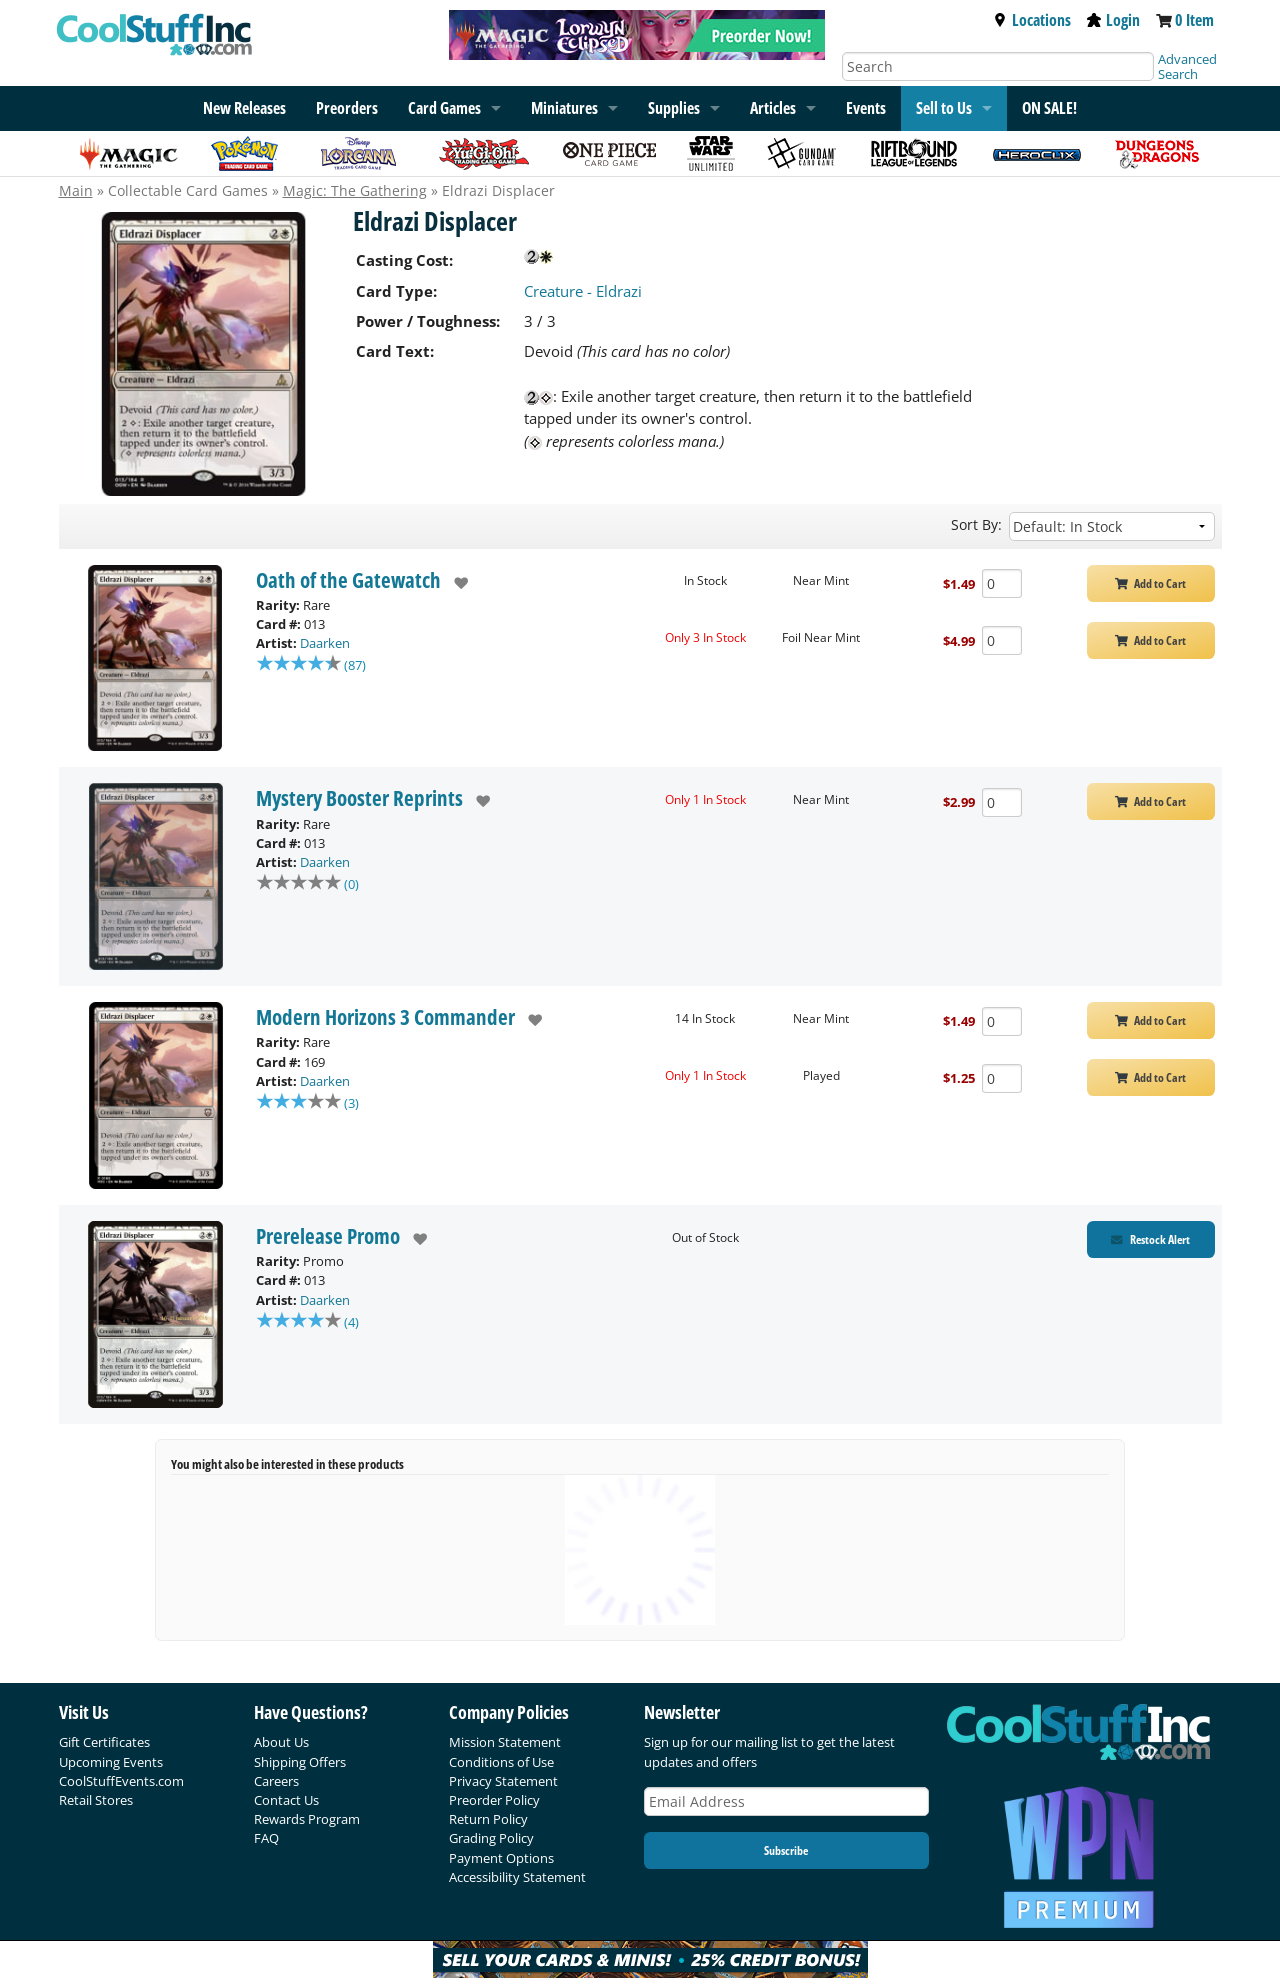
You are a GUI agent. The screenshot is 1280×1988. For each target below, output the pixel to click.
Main (76, 190)
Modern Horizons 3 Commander (385, 1017)
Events (866, 108)
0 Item (1194, 20)
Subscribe (786, 1850)
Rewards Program (307, 1819)
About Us (281, 1742)
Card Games (444, 108)
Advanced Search (1187, 66)
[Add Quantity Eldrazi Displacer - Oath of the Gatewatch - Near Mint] (1002, 583)
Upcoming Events (111, 1762)
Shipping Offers (300, 1762)
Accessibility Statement (517, 1877)
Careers (276, 1781)
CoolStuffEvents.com (121, 1781)
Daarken (325, 643)
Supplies (674, 108)
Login (1113, 20)
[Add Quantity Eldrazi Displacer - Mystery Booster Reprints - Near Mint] (1002, 802)
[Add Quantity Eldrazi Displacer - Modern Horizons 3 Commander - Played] (1002, 1078)
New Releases (244, 108)
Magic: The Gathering (355, 190)
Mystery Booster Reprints (359, 798)
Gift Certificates (104, 1742)
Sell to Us (944, 108)
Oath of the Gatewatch (348, 580)
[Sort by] (1112, 526)
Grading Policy (491, 1838)
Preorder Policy (494, 1800)
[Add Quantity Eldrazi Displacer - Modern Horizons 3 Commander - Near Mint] (1002, 1021)
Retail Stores (96, 1800)
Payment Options (501, 1858)
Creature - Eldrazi (583, 291)
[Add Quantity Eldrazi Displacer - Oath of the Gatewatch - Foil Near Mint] (1002, 640)
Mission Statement (505, 1742)
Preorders (347, 108)
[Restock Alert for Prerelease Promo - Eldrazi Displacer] (1151, 1239)
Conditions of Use (501, 1762)
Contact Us (286, 1800)
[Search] (998, 66)
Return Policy (488, 1819)
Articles (773, 108)
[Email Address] (787, 1801)
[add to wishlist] (454, 583)
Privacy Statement (503, 1781)
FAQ (266, 1838)
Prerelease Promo (328, 1236)
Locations (1032, 20)
